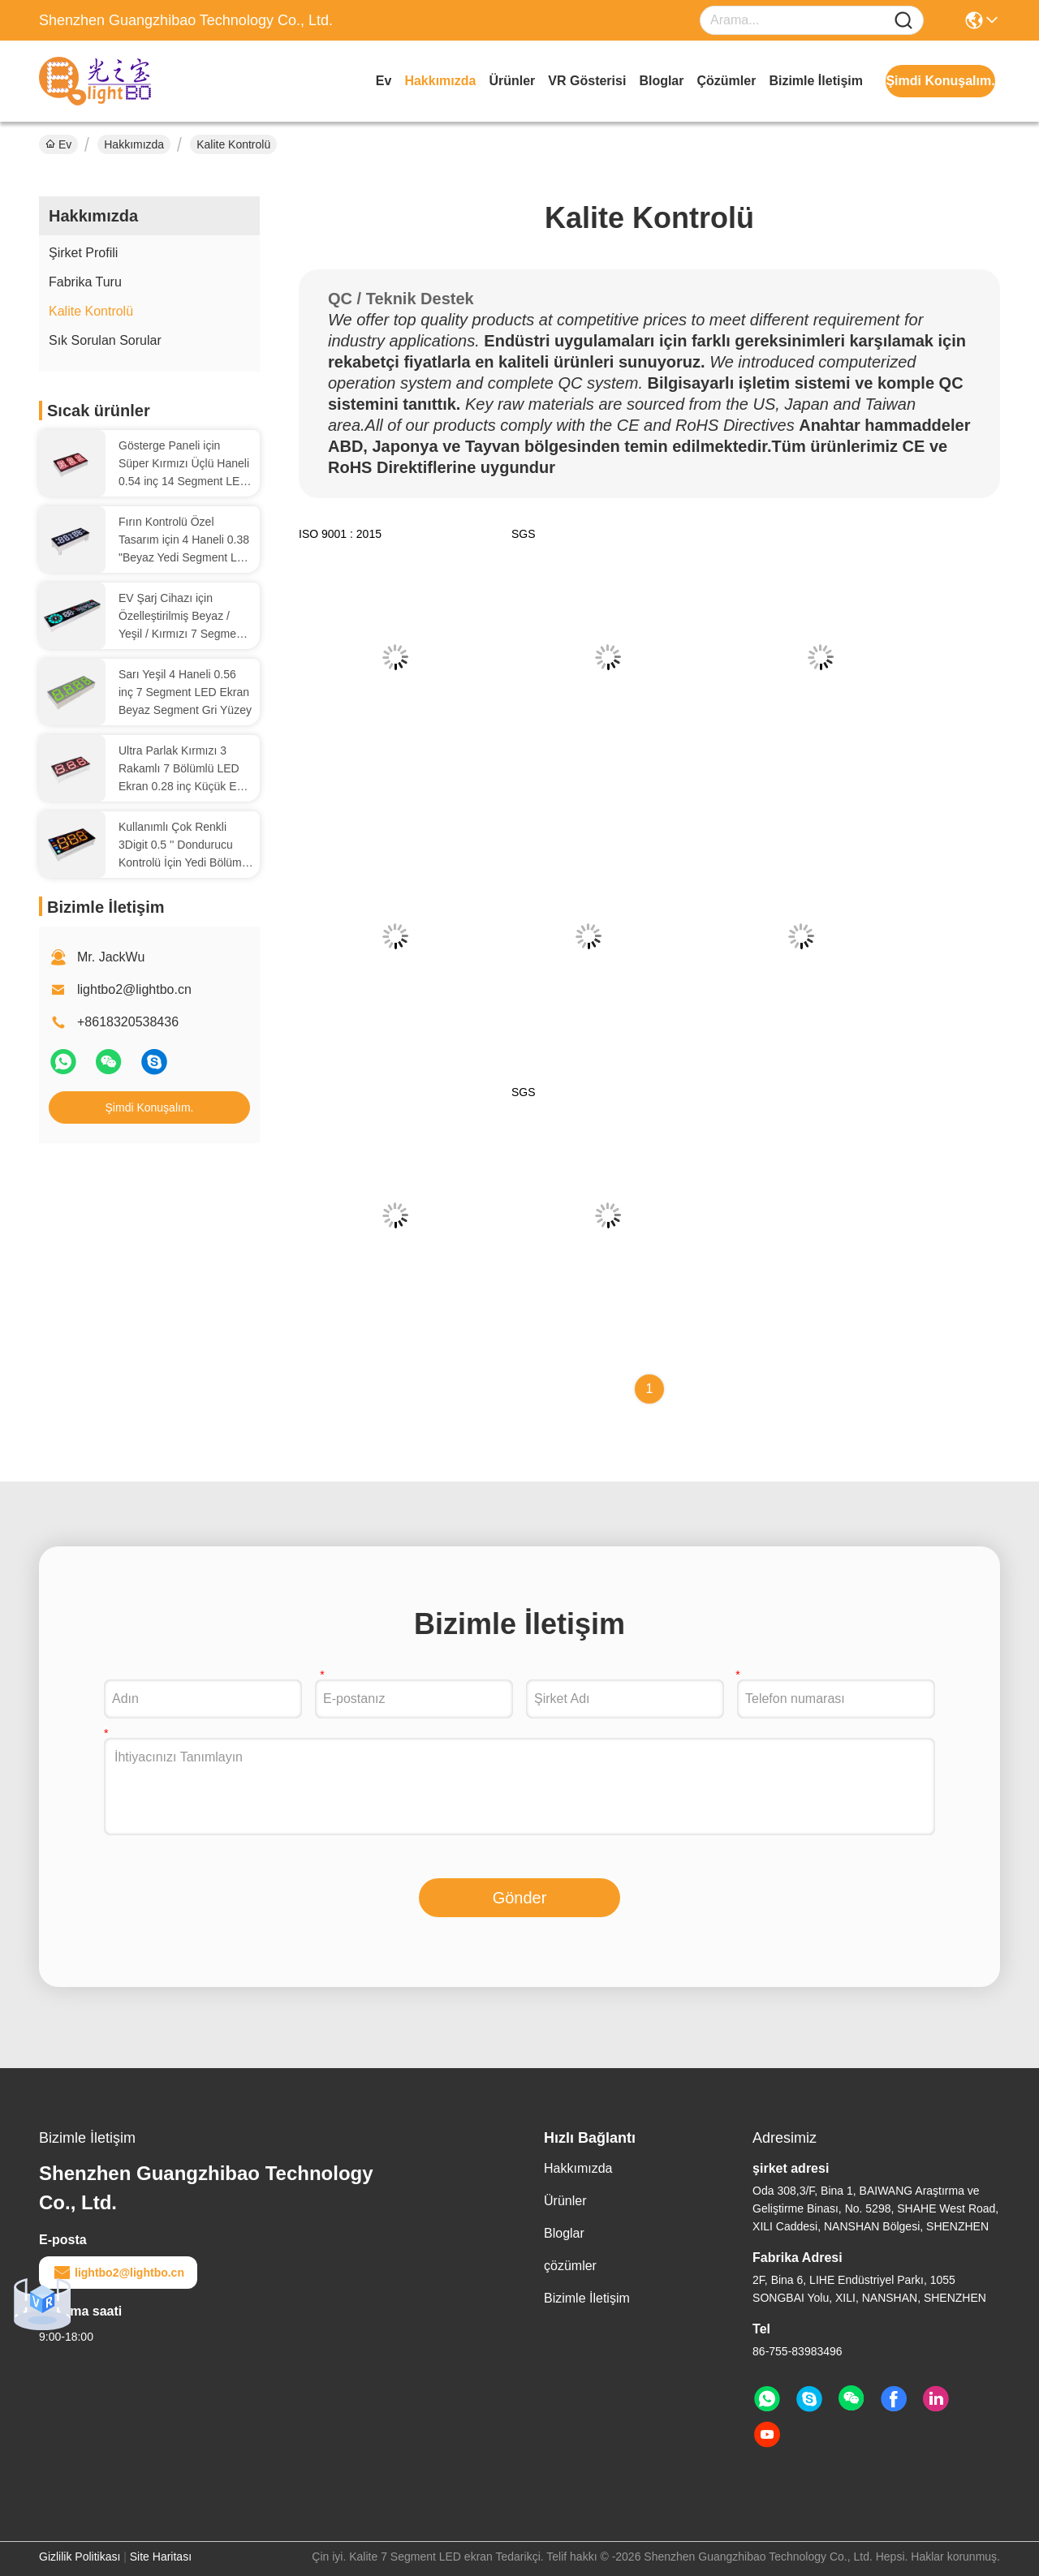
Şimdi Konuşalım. (150, 1107)
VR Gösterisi (587, 81)
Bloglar (661, 81)
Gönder (520, 1898)
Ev (384, 81)
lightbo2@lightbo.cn (134, 989)
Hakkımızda (440, 81)
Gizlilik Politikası (79, 2556)
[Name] (903, 21)
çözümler (727, 81)
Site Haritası (161, 2556)
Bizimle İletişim (816, 81)
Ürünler (512, 81)
